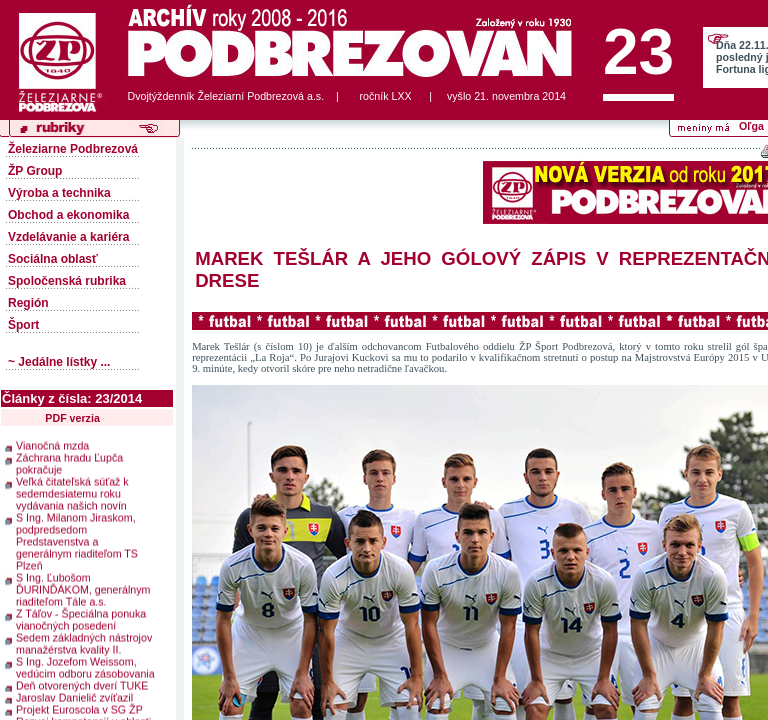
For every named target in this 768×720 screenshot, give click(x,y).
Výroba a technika (59, 193)
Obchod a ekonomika (68, 215)
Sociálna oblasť (53, 259)
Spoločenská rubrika (67, 281)
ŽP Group (35, 171)
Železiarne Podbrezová (73, 149)
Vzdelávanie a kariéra (68, 237)
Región (28, 303)
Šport (23, 325)
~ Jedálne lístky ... (59, 362)
